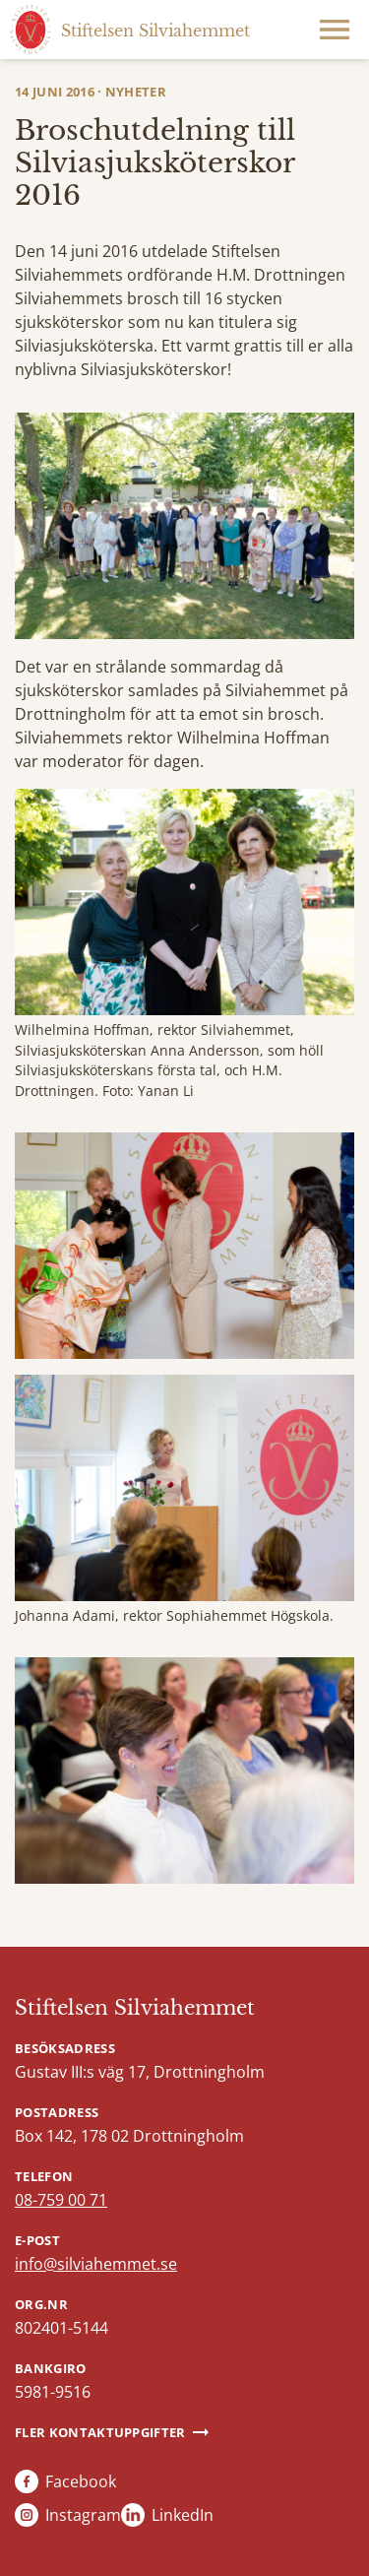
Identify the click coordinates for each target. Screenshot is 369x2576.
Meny (334, 29)
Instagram (83, 2515)
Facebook (80, 2481)
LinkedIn (183, 2515)
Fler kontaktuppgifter (100, 2432)
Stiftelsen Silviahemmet (135, 2008)
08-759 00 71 (61, 2200)
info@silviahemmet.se (96, 2264)
